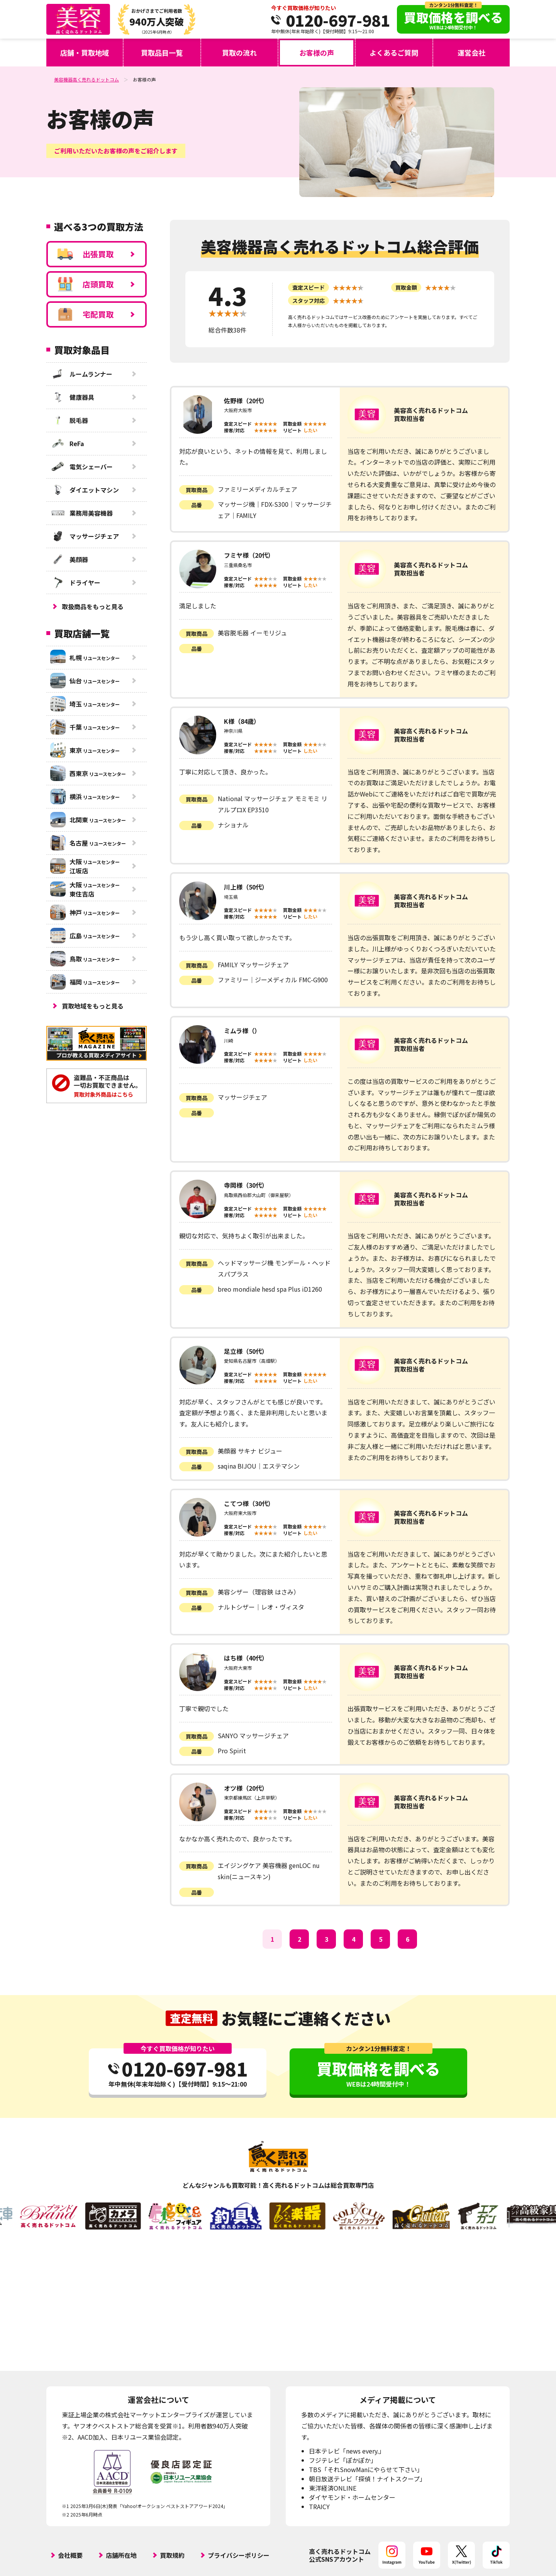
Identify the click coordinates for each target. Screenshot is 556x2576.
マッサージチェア (84, 536)
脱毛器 (69, 420)
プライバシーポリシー (239, 2555)
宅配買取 (86, 314)
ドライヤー (75, 582)
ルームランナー (81, 374)
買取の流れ (239, 53)
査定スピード (308, 287)
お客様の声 (316, 53)
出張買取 (86, 254)
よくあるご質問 (394, 53)
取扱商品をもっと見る (93, 606)
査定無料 (191, 2018)
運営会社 (471, 53)
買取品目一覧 (162, 53)
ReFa (67, 443)
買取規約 (172, 2555)
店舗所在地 (121, 2555)
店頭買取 (86, 284)
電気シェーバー (81, 466)
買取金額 (406, 287)
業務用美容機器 (81, 513)
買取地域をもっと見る (93, 1005)
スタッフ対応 (308, 300)
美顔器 (69, 559)
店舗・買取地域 (84, 53)
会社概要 (70, 2555)
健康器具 (72, 397)
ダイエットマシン (84, 490)
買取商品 (196, 490)
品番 (196, 505)
